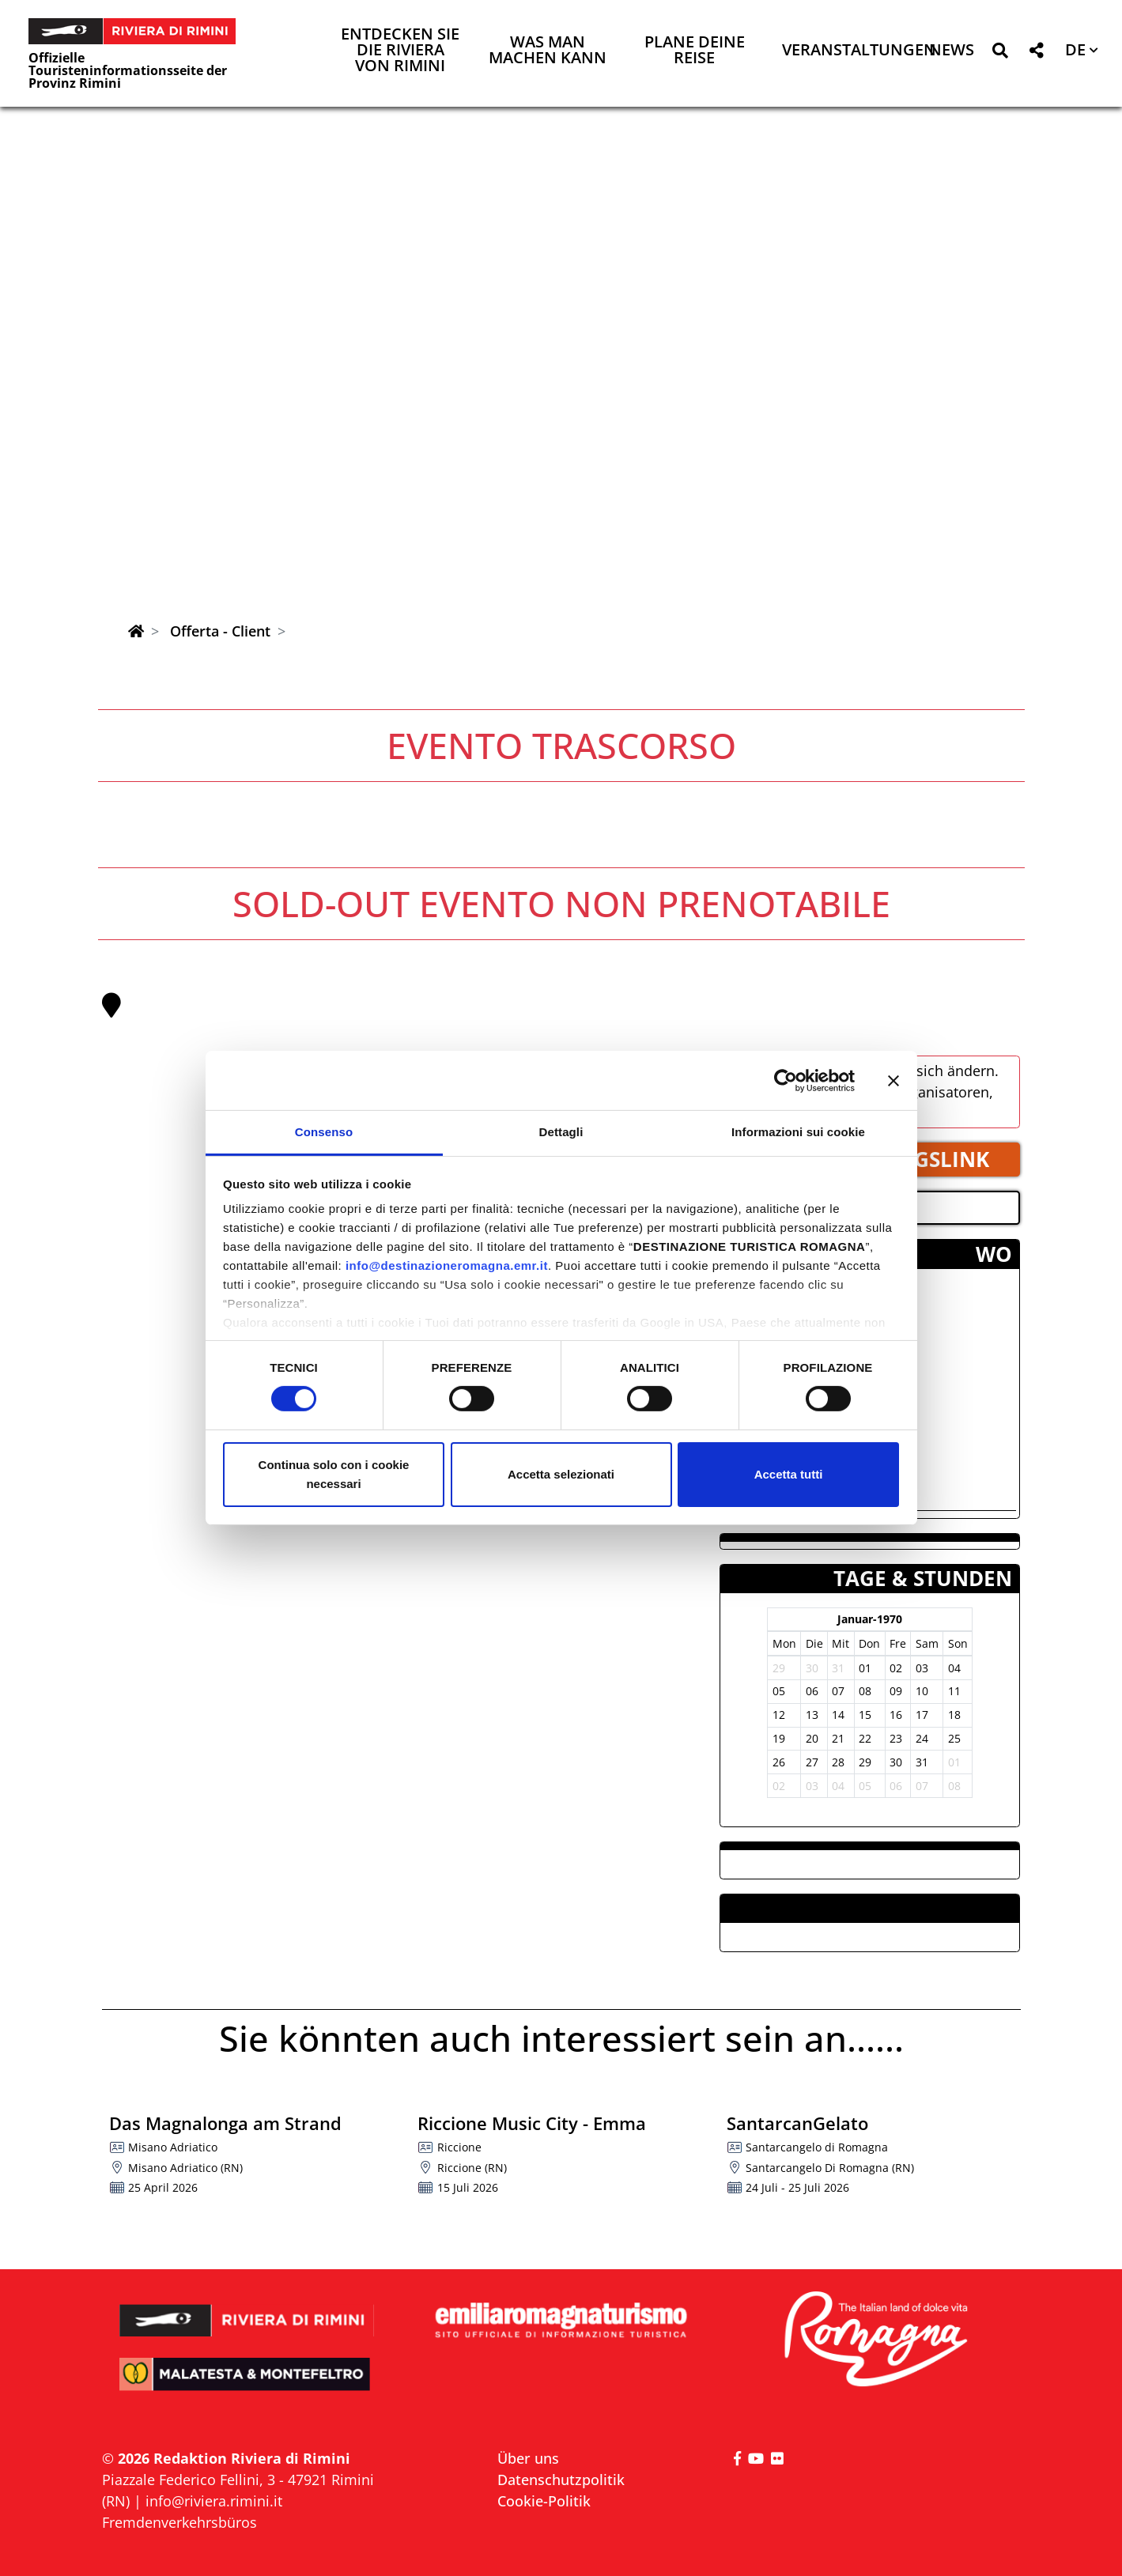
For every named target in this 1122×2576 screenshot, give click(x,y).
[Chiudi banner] (893, 1080)
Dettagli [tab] (561, 1132)
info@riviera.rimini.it (213, 2500)
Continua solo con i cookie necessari (334, 1474)
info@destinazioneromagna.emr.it (447, 1265)
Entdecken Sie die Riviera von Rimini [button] (400, 51)
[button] (999, 53)
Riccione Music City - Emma (531, 2123)
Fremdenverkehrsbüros (179, 2522)
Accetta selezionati (561, 1474)
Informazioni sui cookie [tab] (798, 1132)
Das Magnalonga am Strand (225, 2123)
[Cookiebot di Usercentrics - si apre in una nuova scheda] (785, 1080)
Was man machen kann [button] (547, 51)
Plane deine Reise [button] (694, 51)
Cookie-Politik (544, 2500)
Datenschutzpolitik (561, 2479)
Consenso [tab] (324, 1132)
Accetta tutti (788, 1474)
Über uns (528, 2458)
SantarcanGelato (797, 2123)
